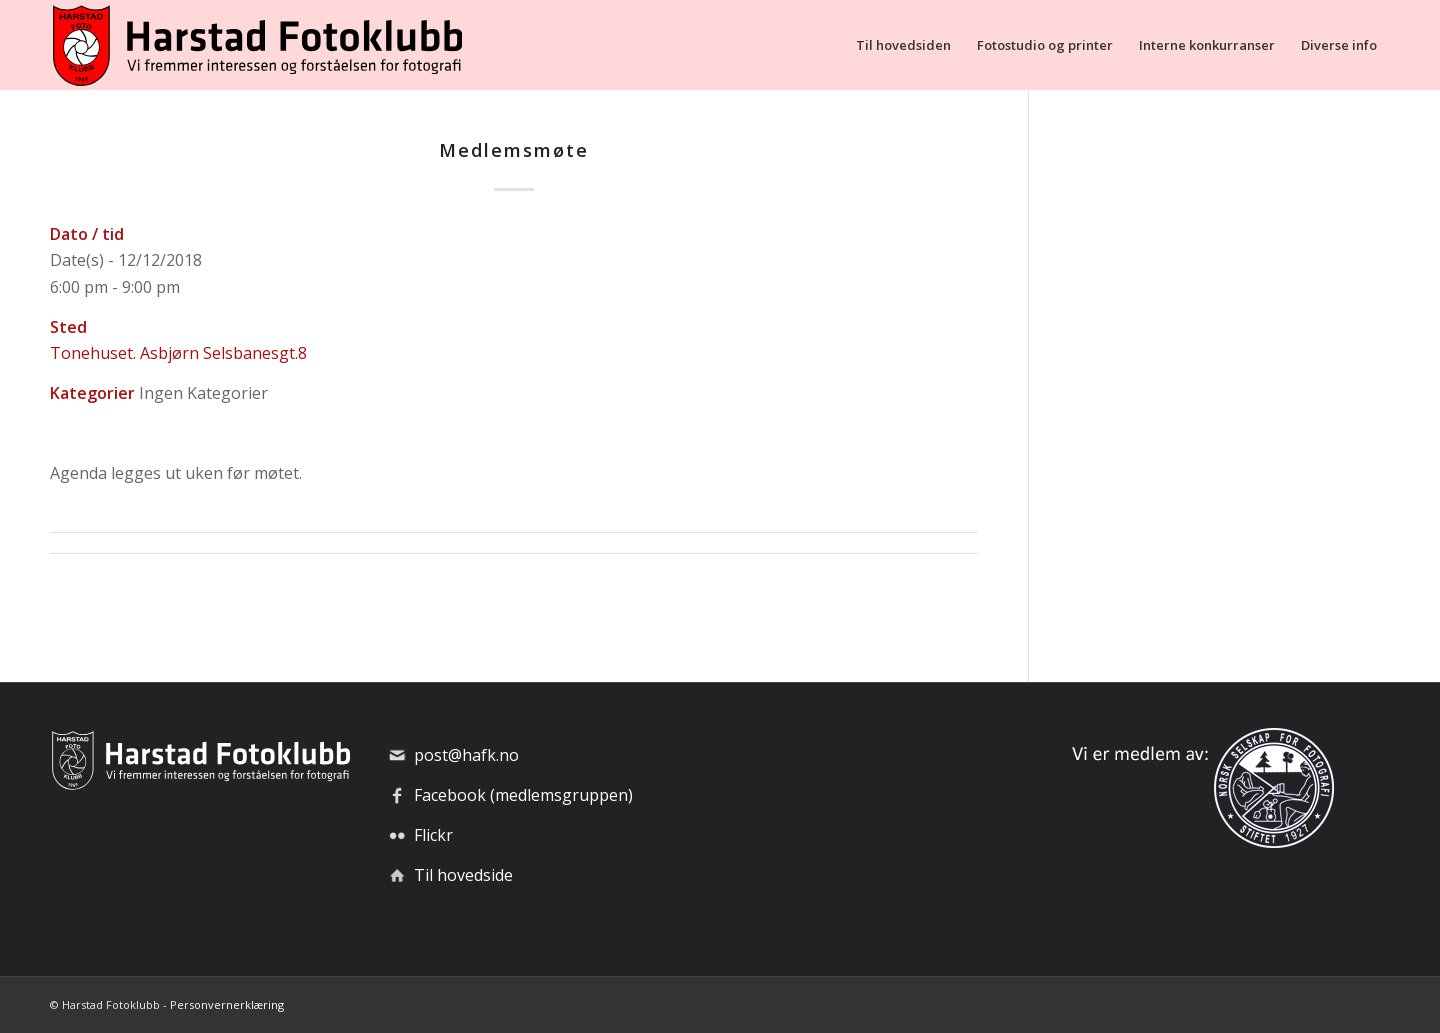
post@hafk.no (466, 755)
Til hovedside (463, 875)
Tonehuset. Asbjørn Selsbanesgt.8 (178, 353)
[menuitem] (903, 45)
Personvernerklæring (227, 1004)
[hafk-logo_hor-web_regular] (256, 45)
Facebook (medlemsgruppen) (523, 795)
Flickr (433, 835)
